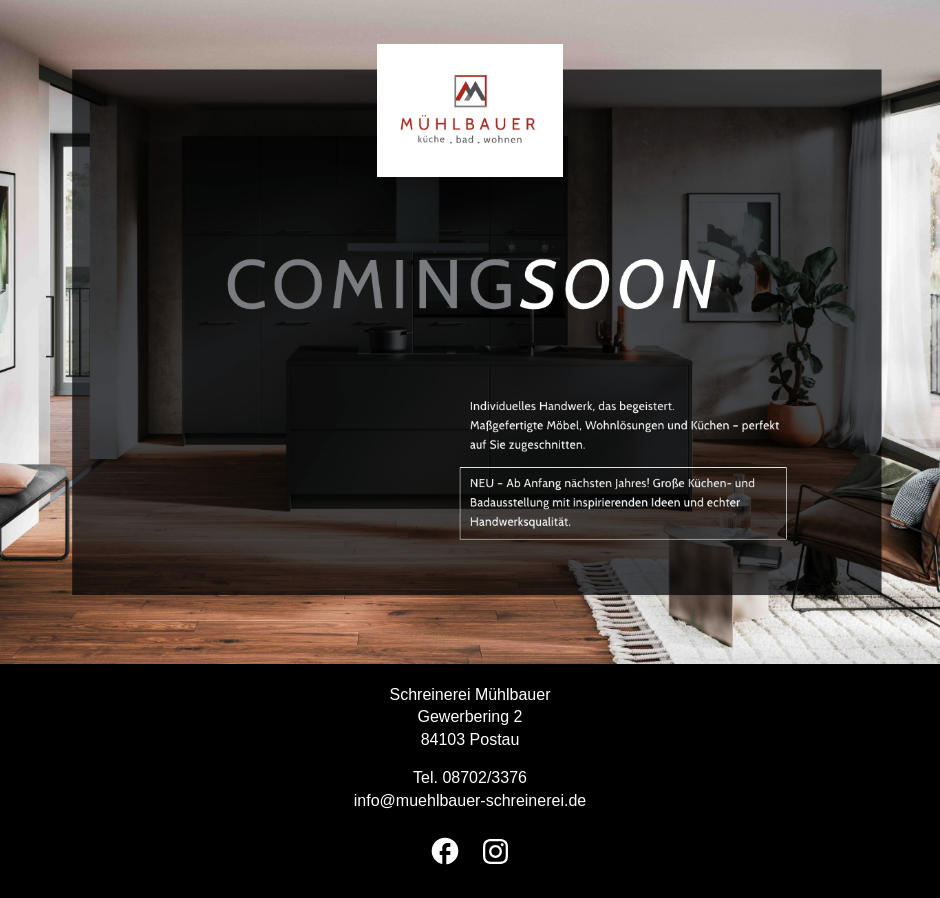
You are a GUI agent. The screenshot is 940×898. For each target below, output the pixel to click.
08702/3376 (484, 777)
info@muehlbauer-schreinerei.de (470, 800)
